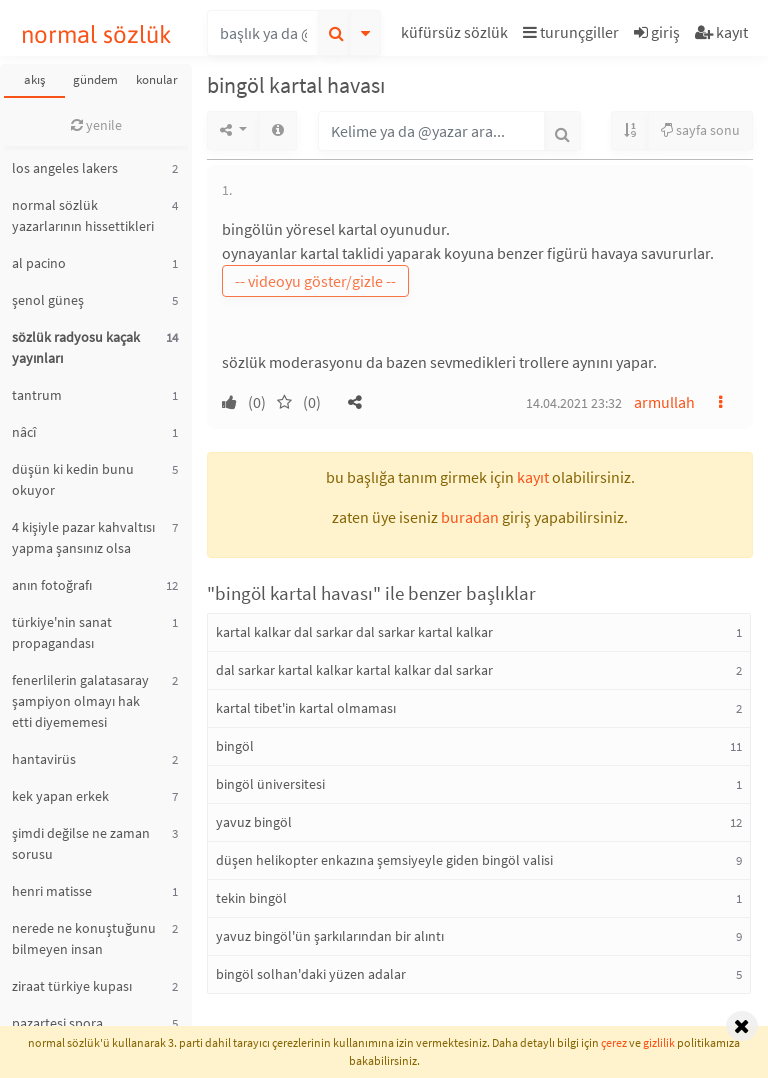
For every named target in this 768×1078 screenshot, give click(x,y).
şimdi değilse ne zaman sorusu (81, 843)
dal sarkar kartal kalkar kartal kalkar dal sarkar (354, 670)
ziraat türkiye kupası (72, 986)
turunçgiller (571, 32)
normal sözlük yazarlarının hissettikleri (83, 215)
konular (157, 79)
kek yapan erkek (60, 796)
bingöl (235, 746)
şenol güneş (48, 300)
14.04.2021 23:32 (574, 403)
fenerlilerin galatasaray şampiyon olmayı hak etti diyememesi (80, 701)
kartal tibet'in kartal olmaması (306, 708)
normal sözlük (96, 34)
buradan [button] (470, 517)
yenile (96, 125)
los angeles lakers (65, 168)
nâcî (24, 432)
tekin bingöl (251, 898)
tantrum (37, 395)
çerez (614, 1042)
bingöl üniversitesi (270, 784)
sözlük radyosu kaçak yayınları (76, 347)
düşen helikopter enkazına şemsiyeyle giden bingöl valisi (384, 860)
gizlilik (659, 1042)
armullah (664, 402)
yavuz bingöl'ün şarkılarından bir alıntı (330, 936)
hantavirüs (44, 759)
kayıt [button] (533, 477)
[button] (457, 35)
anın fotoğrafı (52, 585)
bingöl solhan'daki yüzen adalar (311, 974)
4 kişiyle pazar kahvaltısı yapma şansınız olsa (83, 537)
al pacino (39, 263)
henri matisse (52, 891)
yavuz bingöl (254, 822)
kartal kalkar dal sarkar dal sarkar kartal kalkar (354, 632)
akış (34, 79)
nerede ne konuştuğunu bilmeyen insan (84, 938)
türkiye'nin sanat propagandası (62, 632)
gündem (95, 79)
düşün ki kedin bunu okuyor (73, 479)
